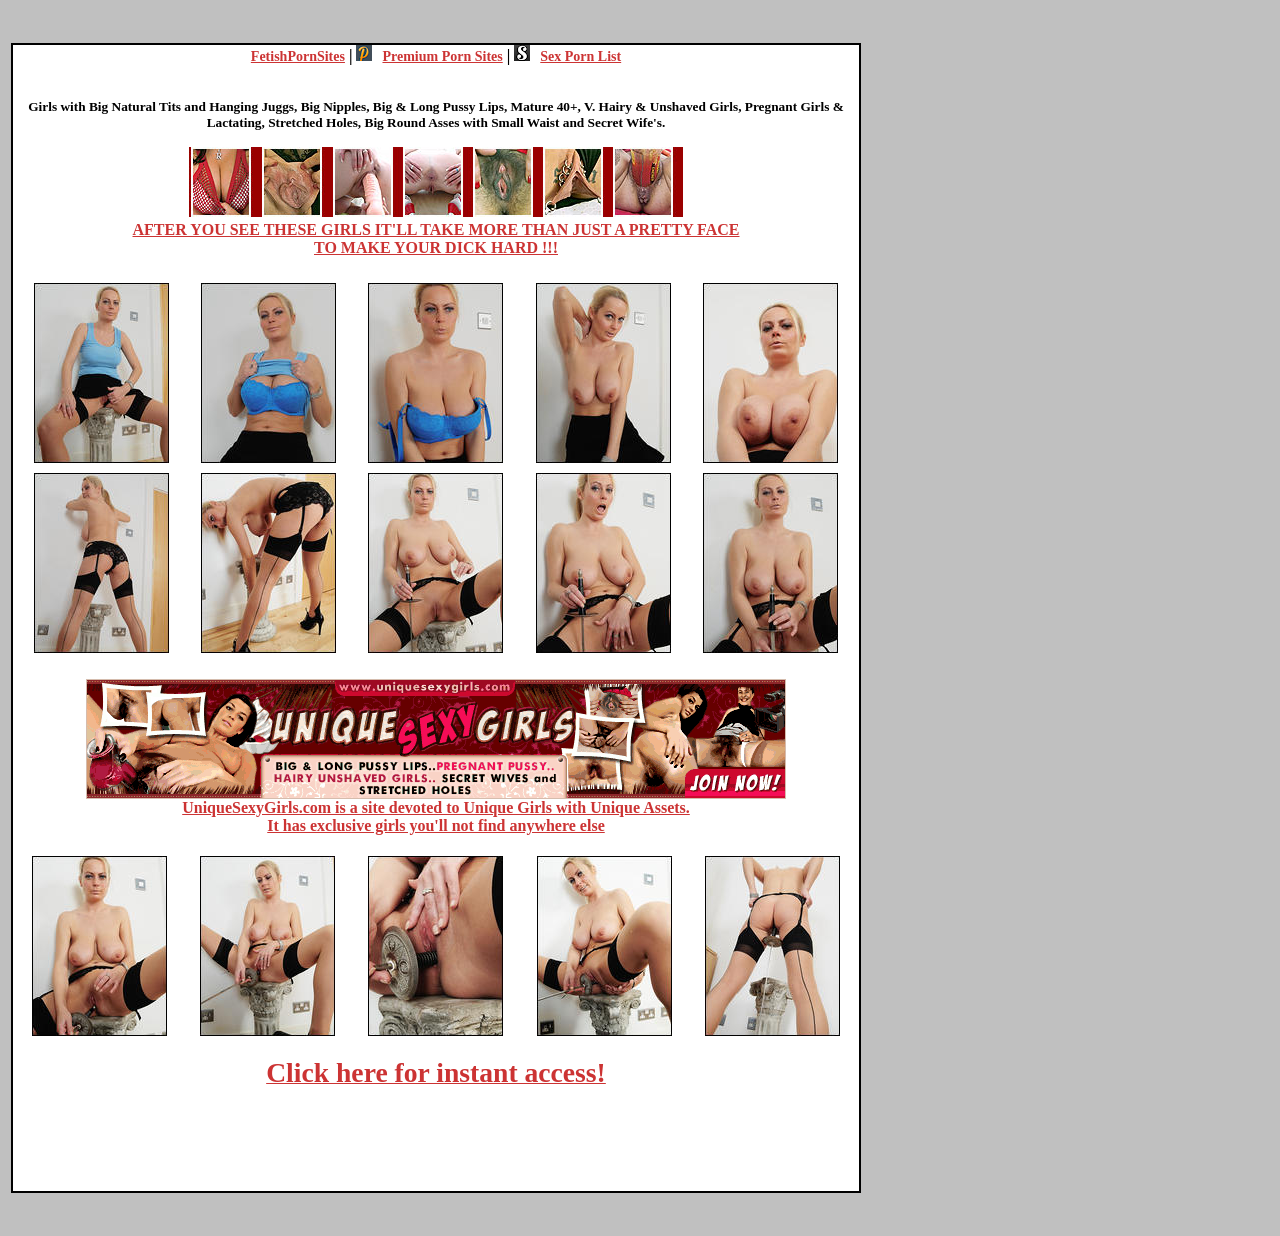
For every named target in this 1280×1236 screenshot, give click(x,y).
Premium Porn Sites (429, 56)
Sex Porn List (567, 56)
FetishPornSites (298, 56)
